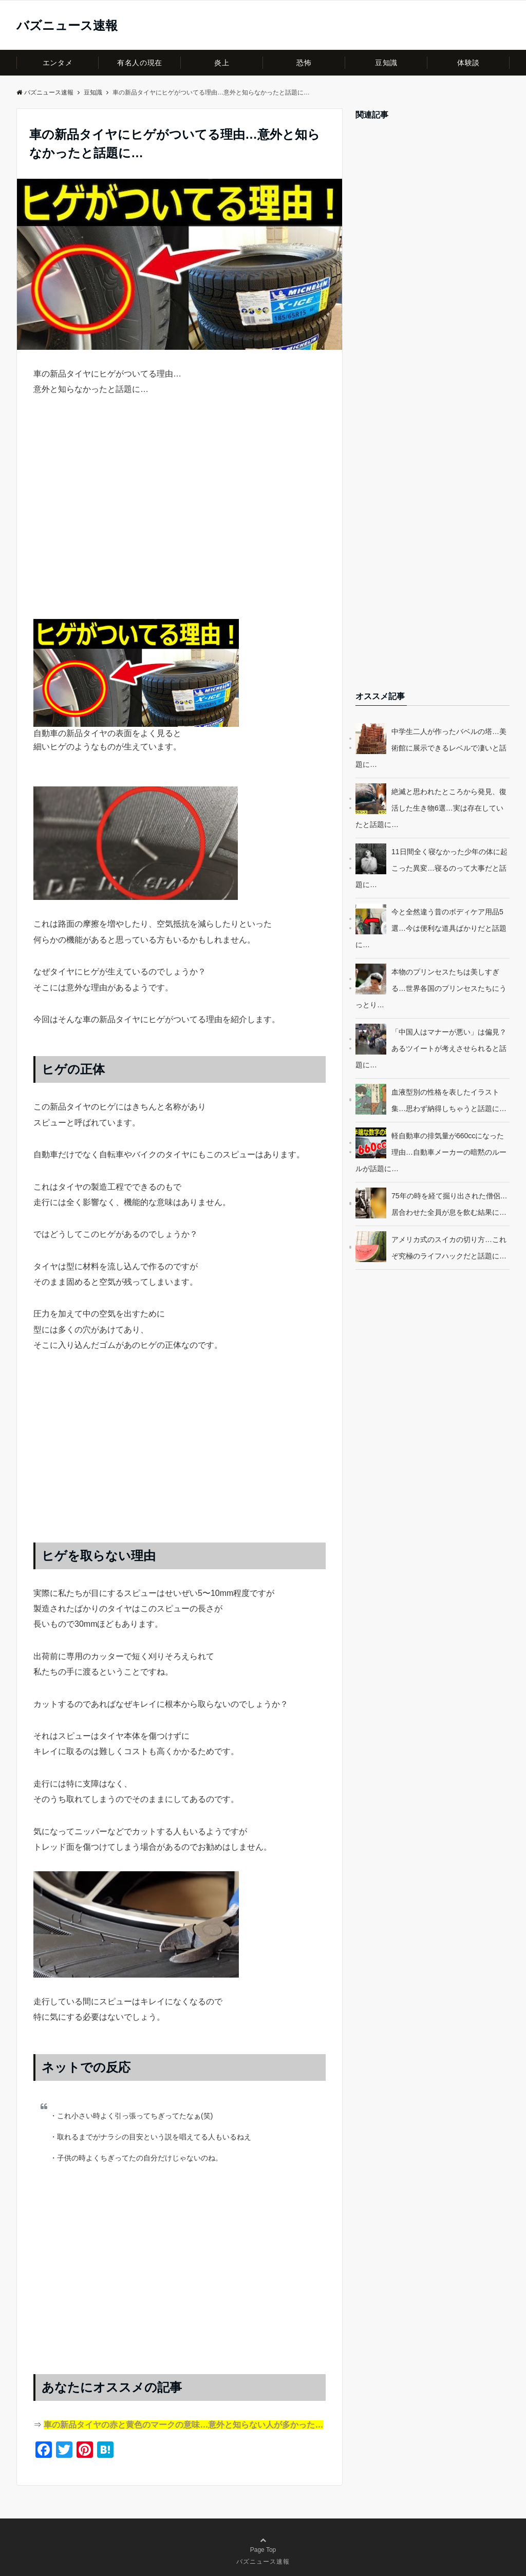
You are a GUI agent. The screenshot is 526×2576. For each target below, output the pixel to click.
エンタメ (57, 63)
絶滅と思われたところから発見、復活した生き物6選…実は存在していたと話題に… (430, 808)
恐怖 (303, 63)
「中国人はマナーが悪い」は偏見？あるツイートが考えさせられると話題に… (430, 1048)
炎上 (221, 63)
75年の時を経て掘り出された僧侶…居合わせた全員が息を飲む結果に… (449, 1204)
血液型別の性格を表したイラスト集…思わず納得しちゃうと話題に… (448, 1100)
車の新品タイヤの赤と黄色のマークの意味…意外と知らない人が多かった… (183, 2424)
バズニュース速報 (67, 26)
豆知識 (386, 63)
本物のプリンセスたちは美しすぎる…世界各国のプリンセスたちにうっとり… (430, 988)
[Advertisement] (179, 518)
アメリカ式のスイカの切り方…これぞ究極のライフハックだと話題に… (448, 1247)
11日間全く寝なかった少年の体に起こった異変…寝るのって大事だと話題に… (431, 868)
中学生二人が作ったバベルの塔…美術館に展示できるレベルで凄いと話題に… (430, 747)
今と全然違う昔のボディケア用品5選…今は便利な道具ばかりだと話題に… (430, 928)
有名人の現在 (139, 63)
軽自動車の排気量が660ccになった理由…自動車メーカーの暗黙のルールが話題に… (430, 1152)
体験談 (468, 63)
